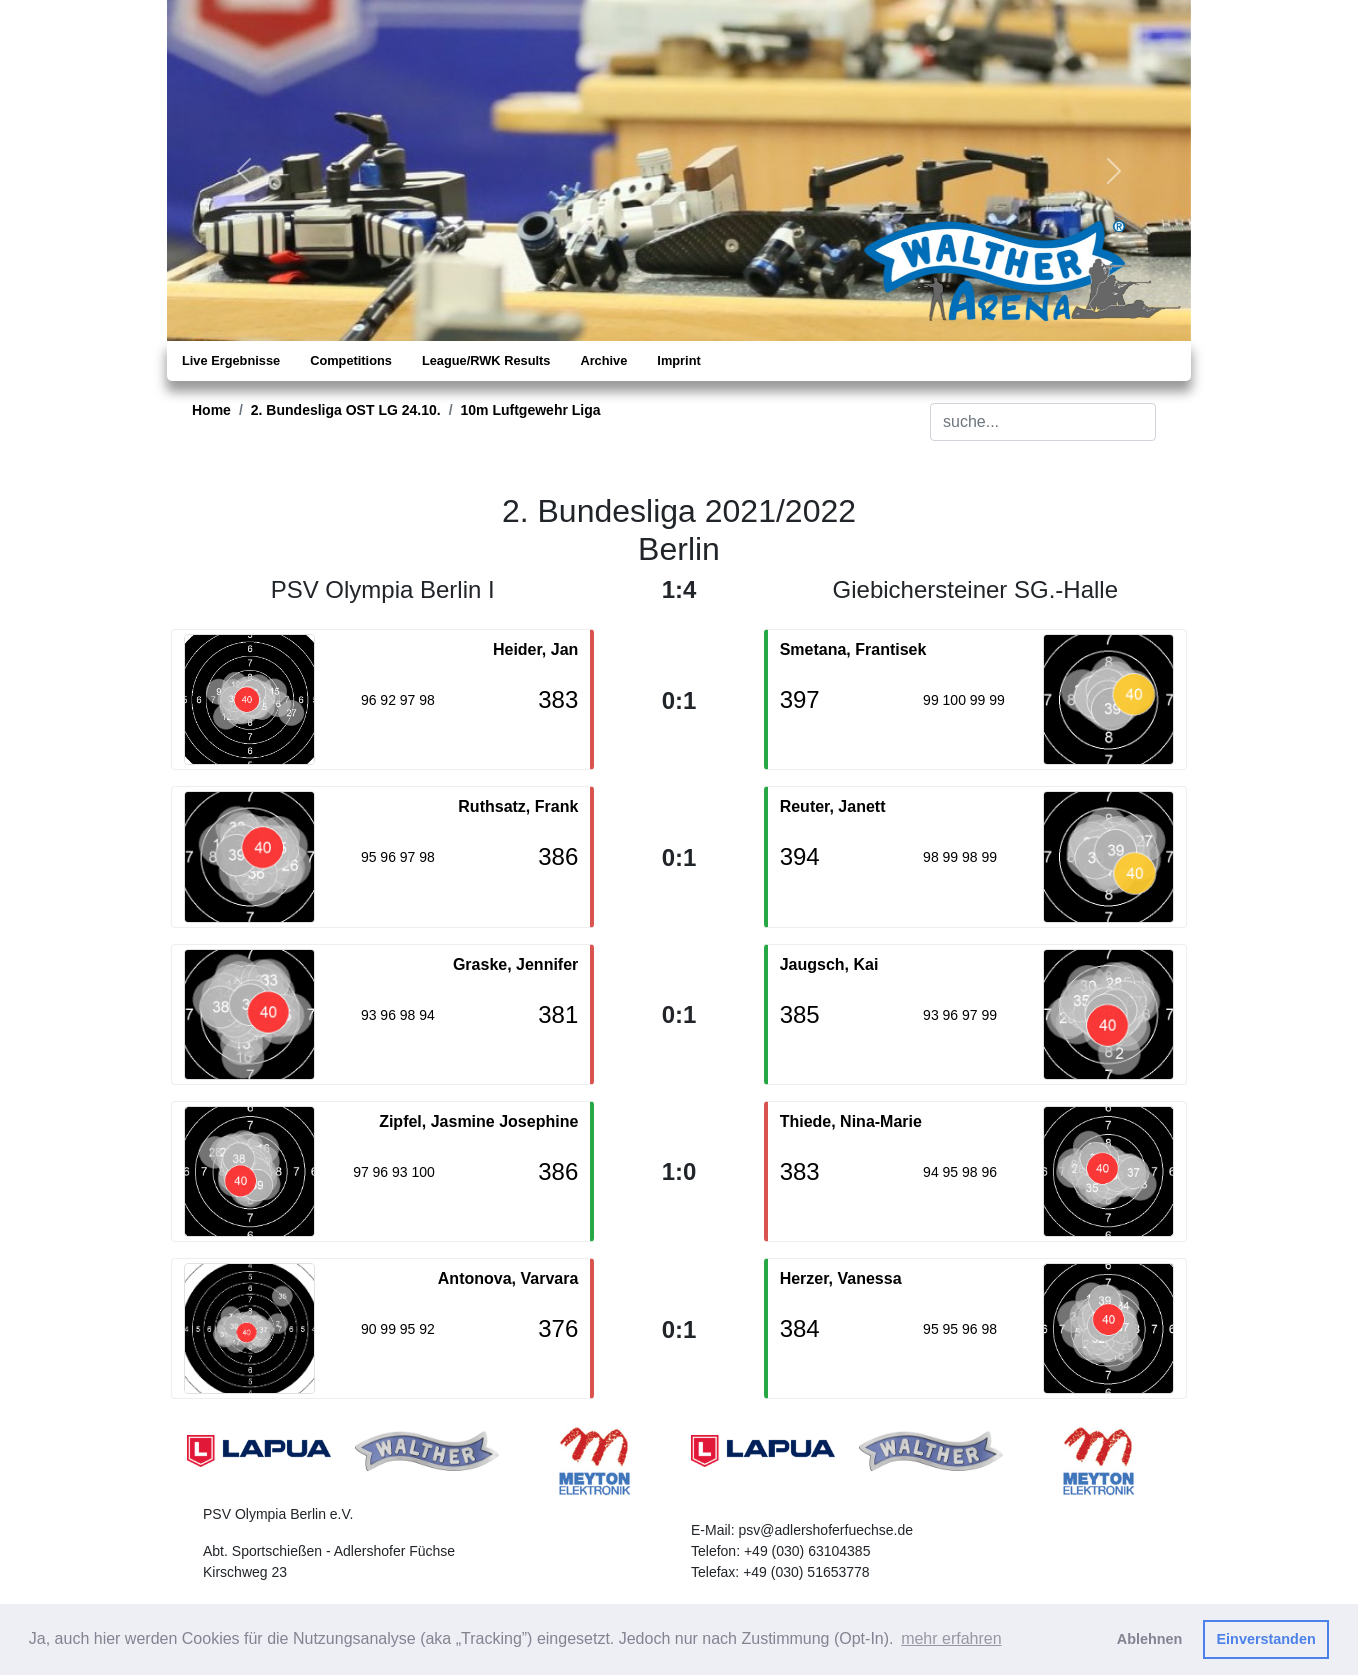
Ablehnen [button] (1150, 1639)
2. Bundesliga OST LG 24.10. (346, 410)
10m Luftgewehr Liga (531, 410)
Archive (603, 360)
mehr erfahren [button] (951, 1638)
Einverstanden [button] (1266, 1639)
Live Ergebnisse (231, 360)
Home (211, 410)
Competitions (351, 360)
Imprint (678, 360)
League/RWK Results (486, 360)
